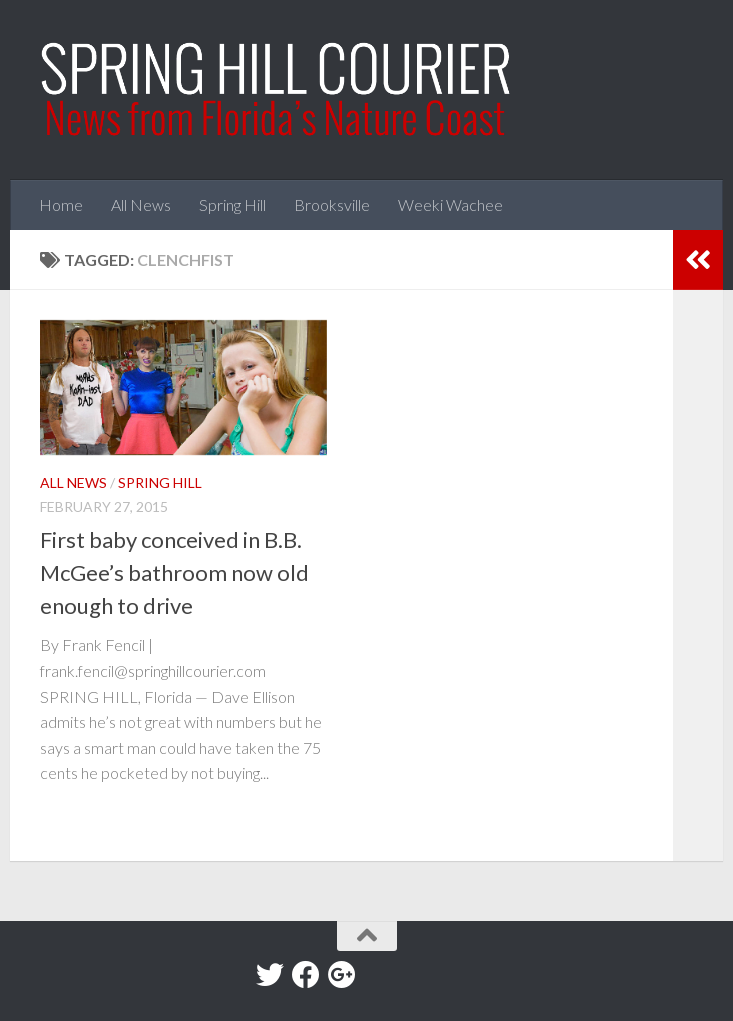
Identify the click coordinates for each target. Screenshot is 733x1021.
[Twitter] (270, 975)
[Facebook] (306, 975)
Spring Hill (232, 204)
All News (141, 204)
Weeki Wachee (450, 204)
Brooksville (332, 204)
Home (61, 204)
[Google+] (342, 975)
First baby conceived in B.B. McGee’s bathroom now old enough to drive (174, 572)
